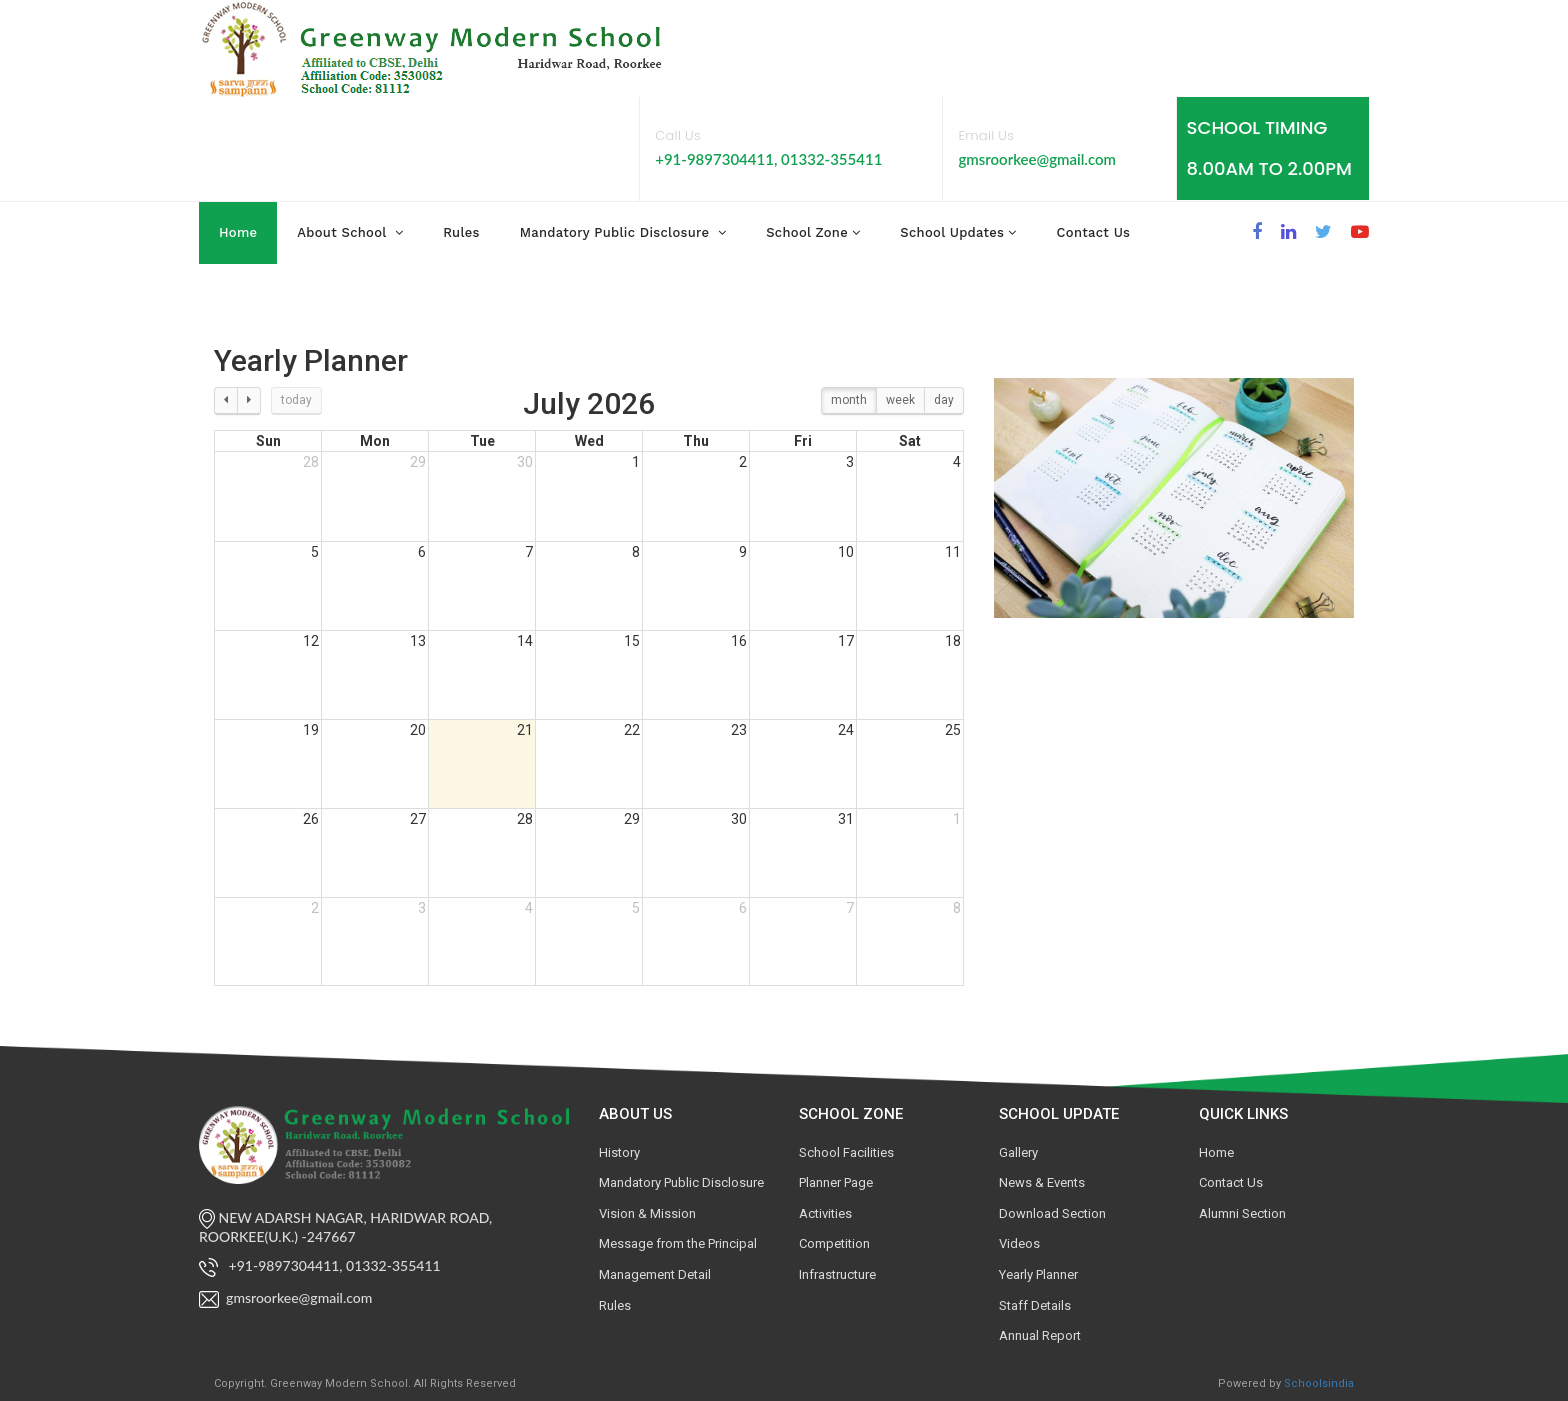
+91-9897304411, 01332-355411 (768, 159)
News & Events (1042, 1182)
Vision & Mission (647, 1213)
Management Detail (655, 1274)
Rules (615, 1305)
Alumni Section (1242, 1213)
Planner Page (836, 1182)
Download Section (1052, 1213)
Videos (1019, 1243)
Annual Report (1040, 1335)
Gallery (1018, 1152)
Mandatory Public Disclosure (681, 1182)
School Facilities (846, 1152)
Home (238, 232)
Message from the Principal (678, 1243)
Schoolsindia (1319, 1383)
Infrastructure (837, 1274)
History (619, 1152)
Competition (834, 1243)
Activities (825, 1213)
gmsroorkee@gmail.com (1037, 159)
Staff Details (1035, 1305)
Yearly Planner (1038, 1274)
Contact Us (1231, 1182)
